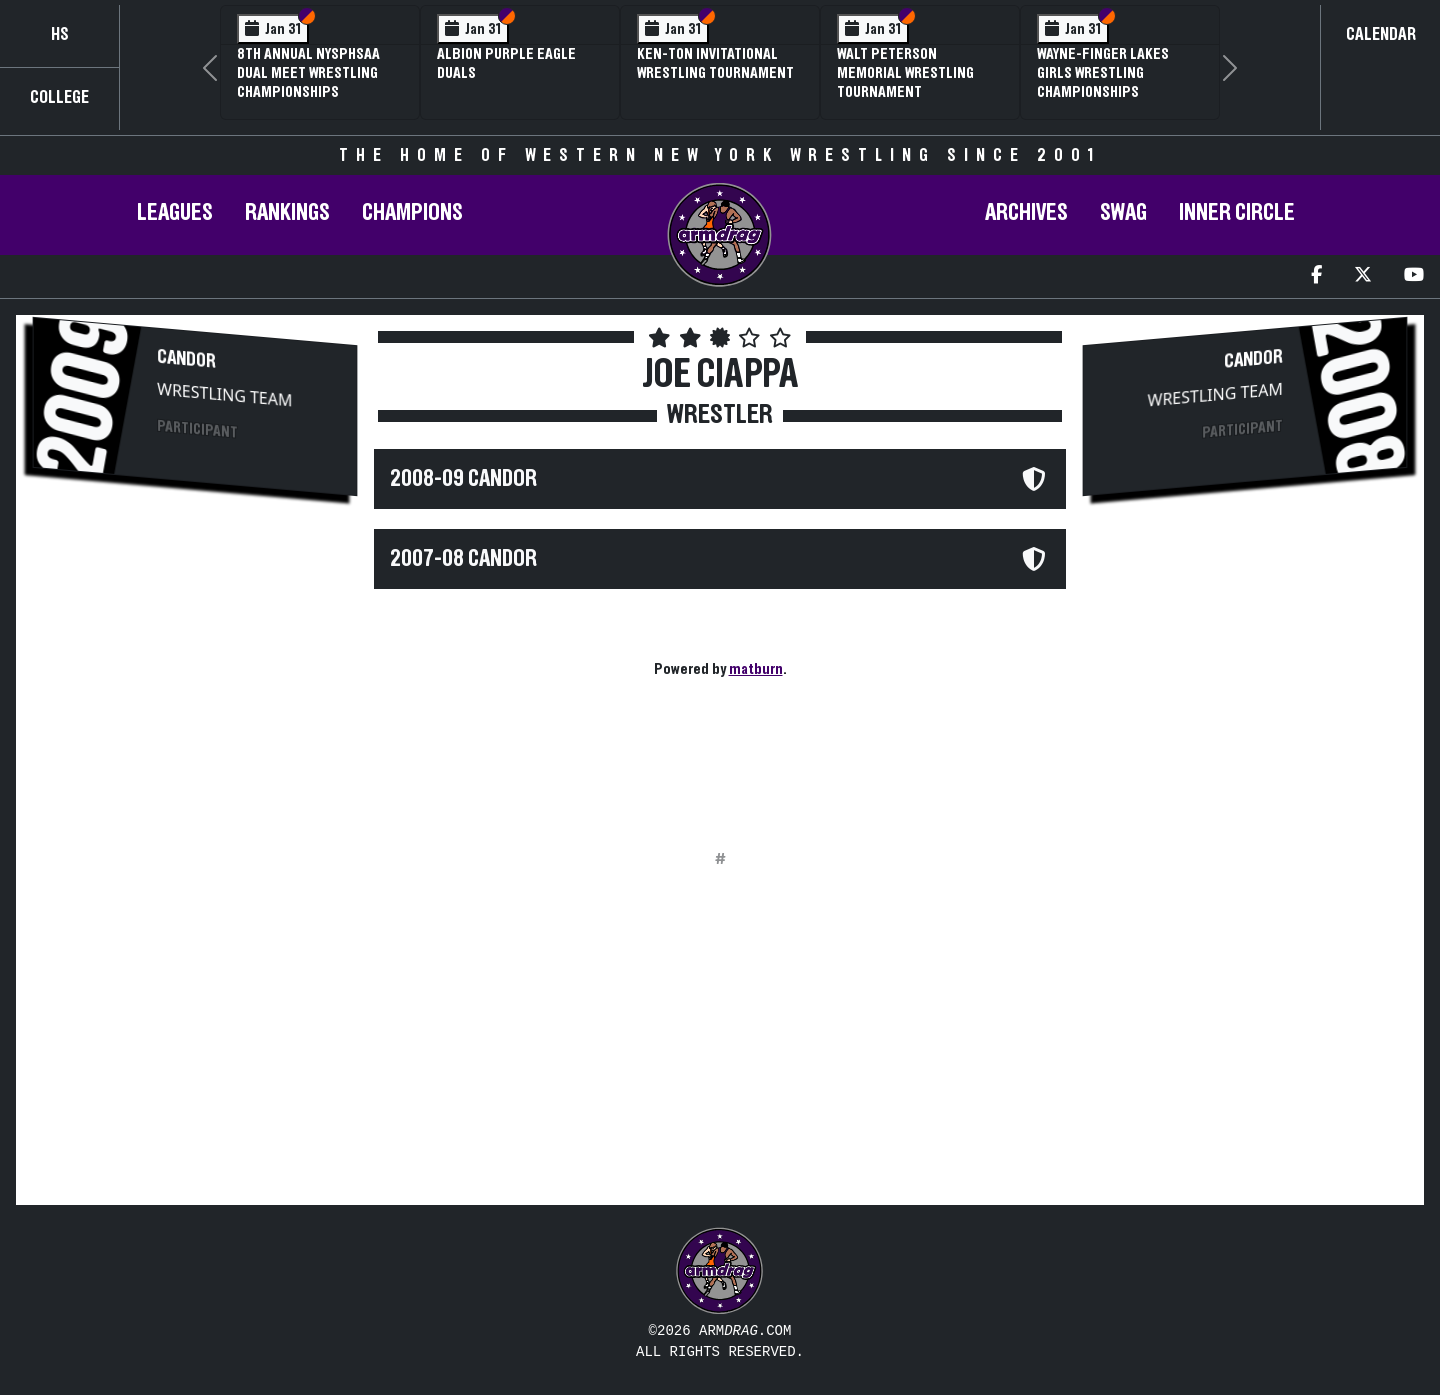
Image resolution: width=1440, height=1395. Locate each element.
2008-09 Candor (463, 479)
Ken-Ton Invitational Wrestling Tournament (715, 63)
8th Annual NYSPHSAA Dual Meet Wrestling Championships (308, 73)
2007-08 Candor (463, 559)
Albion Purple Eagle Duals (506, 63)
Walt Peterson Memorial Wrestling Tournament (905, 73)
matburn (756, 669)
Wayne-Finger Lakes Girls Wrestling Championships (1103, 73)
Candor (186, 359)
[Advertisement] (195, 671)
